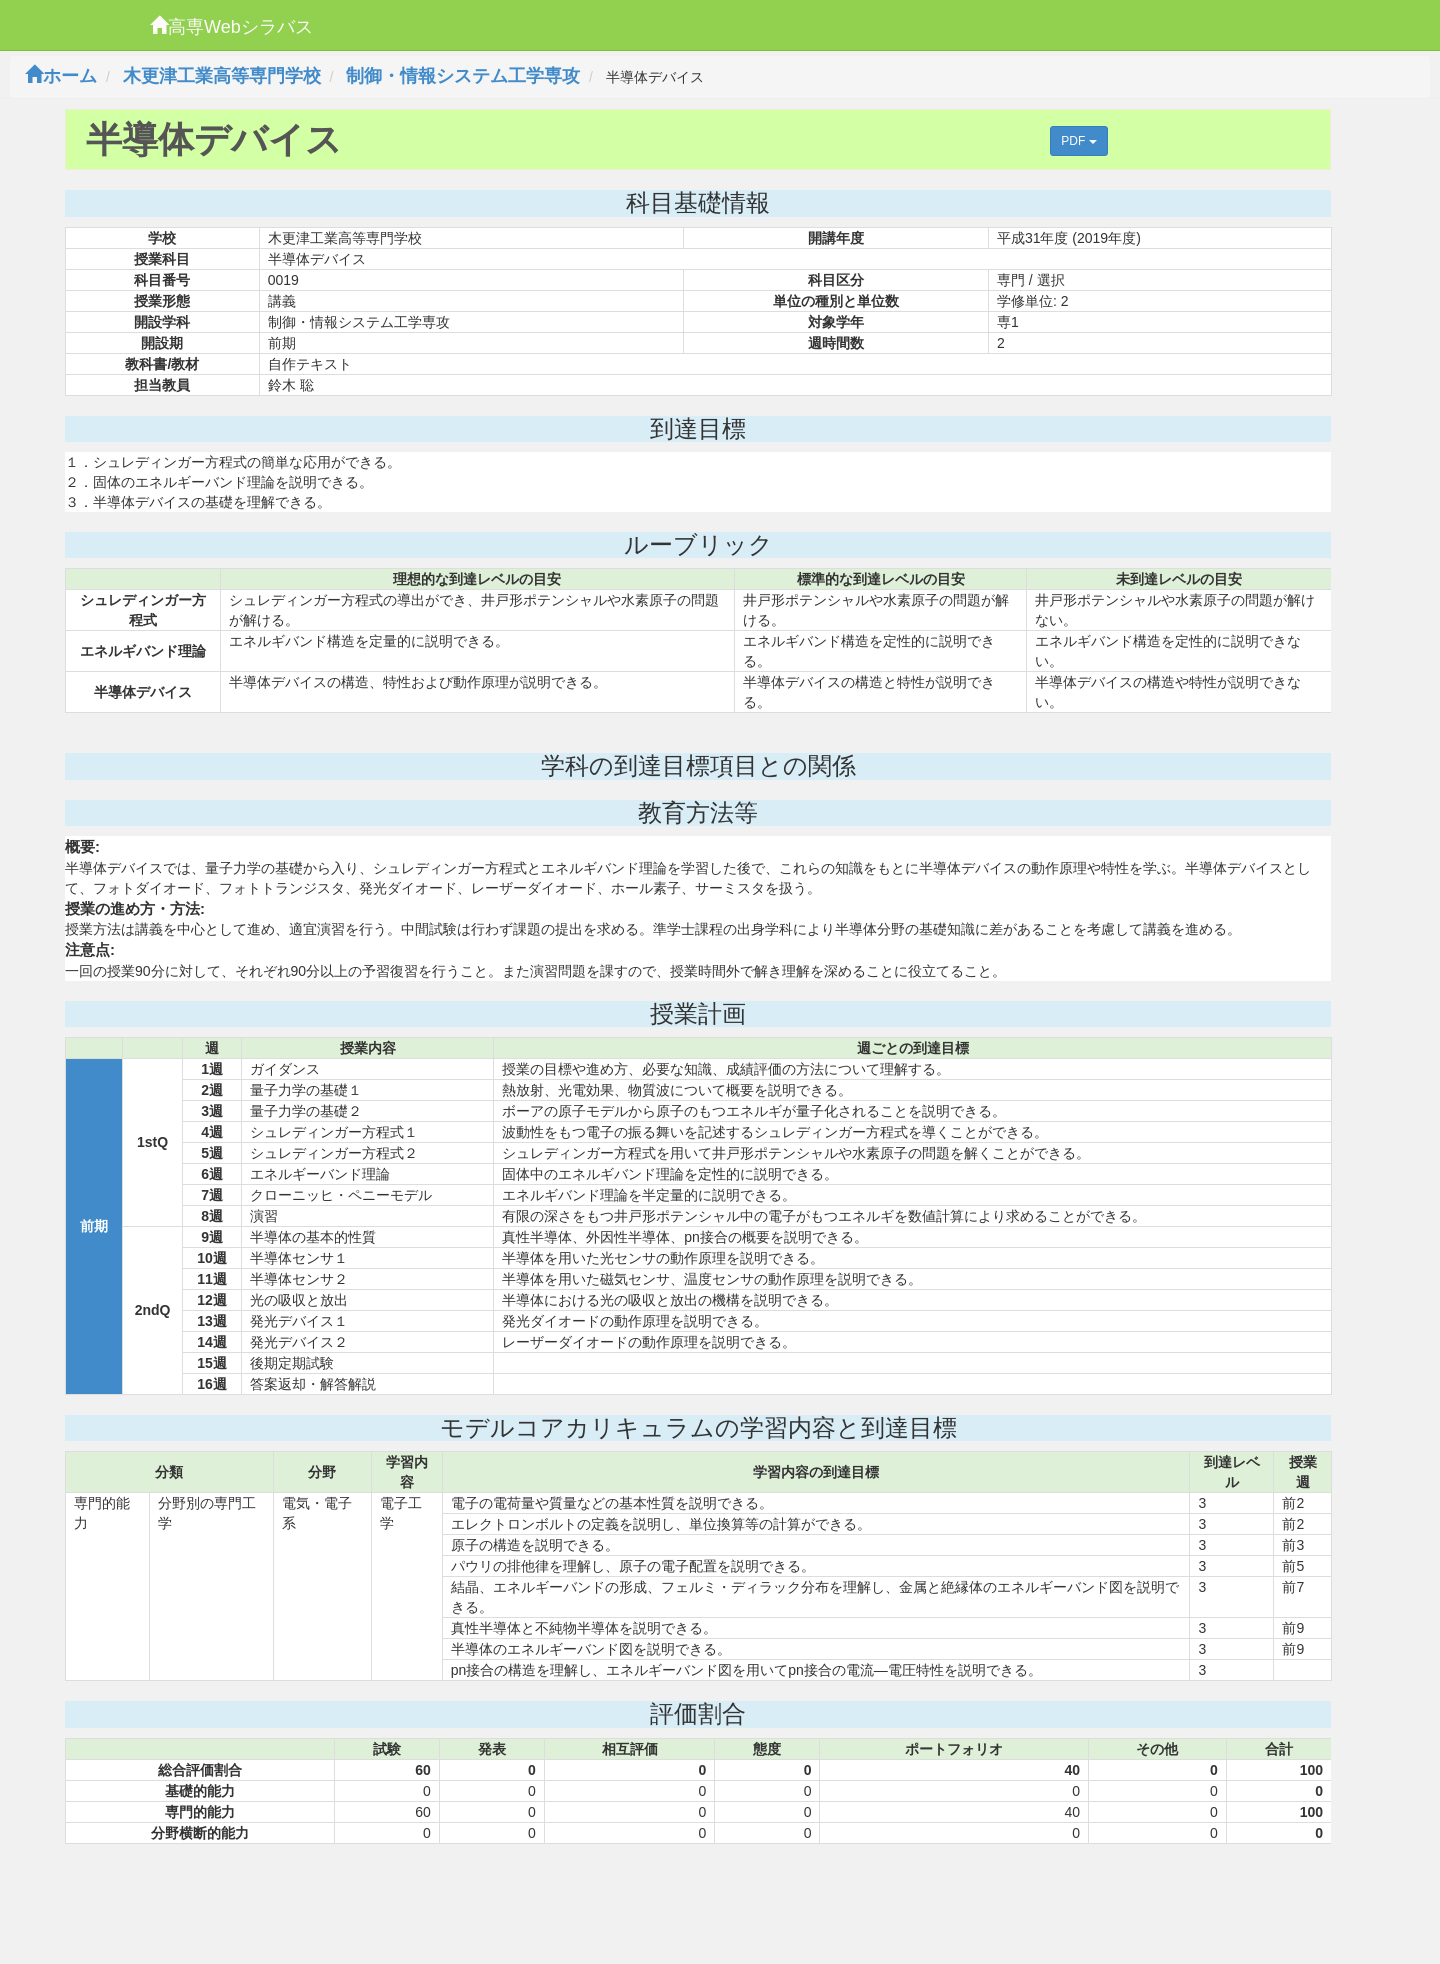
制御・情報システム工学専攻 (463, 76)
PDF (1078, 141)
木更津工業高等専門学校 (222, 76)
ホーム (61, 76)
